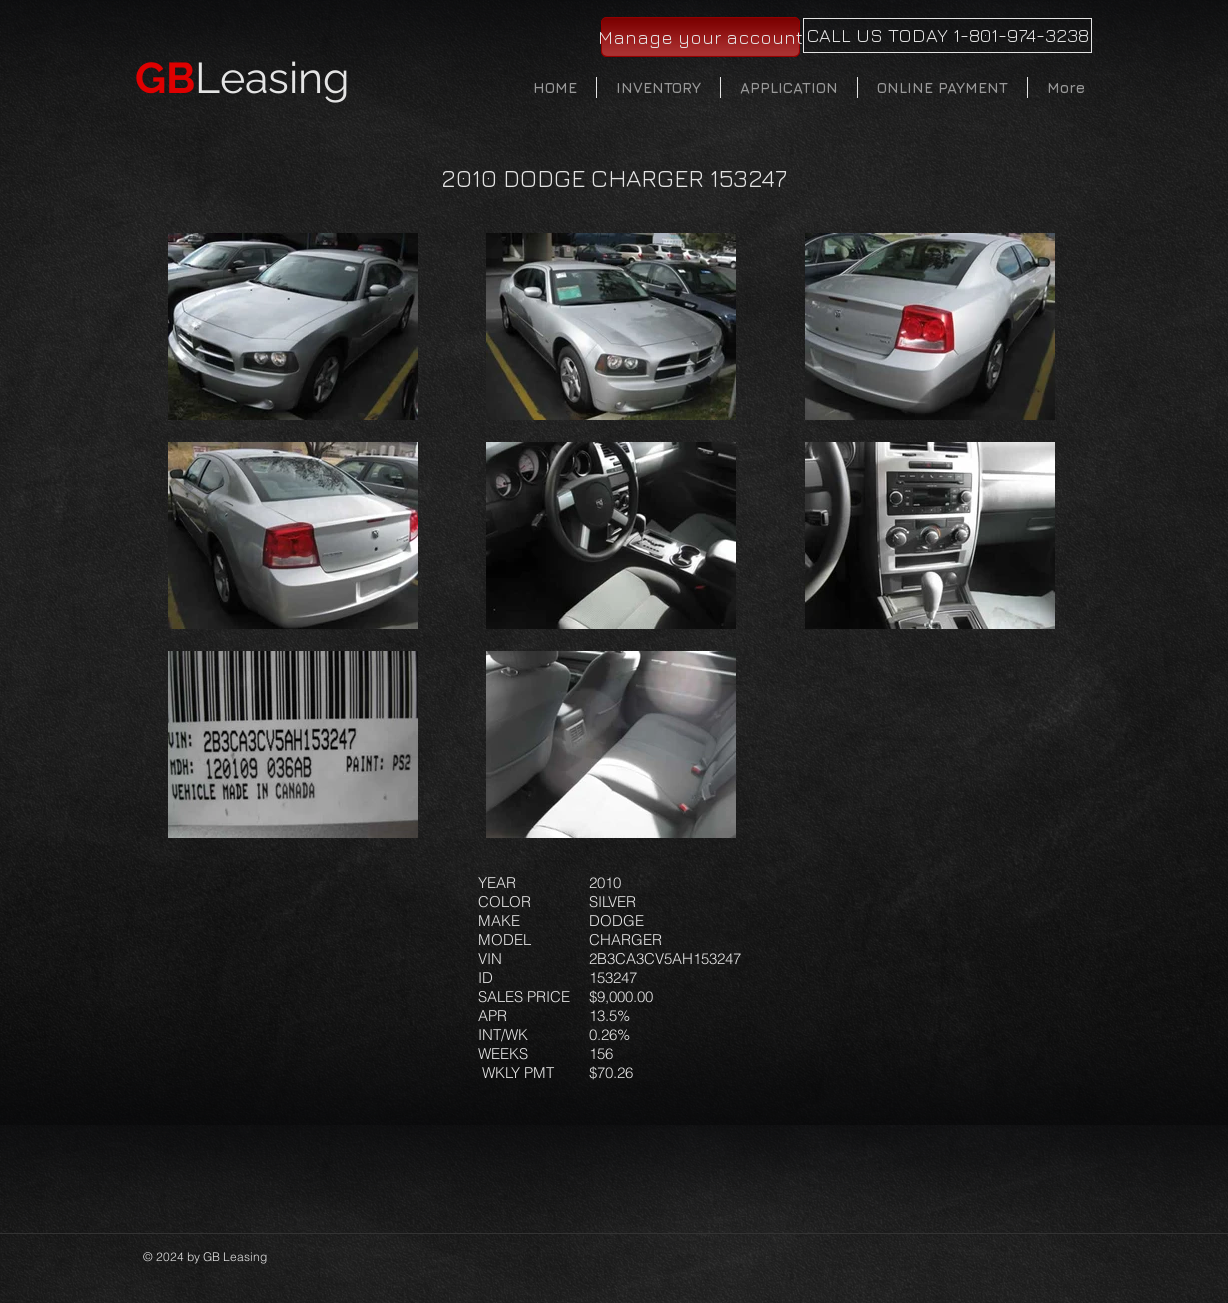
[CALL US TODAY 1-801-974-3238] (947, 35)
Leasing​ (242, 78)
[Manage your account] (700, 37)
